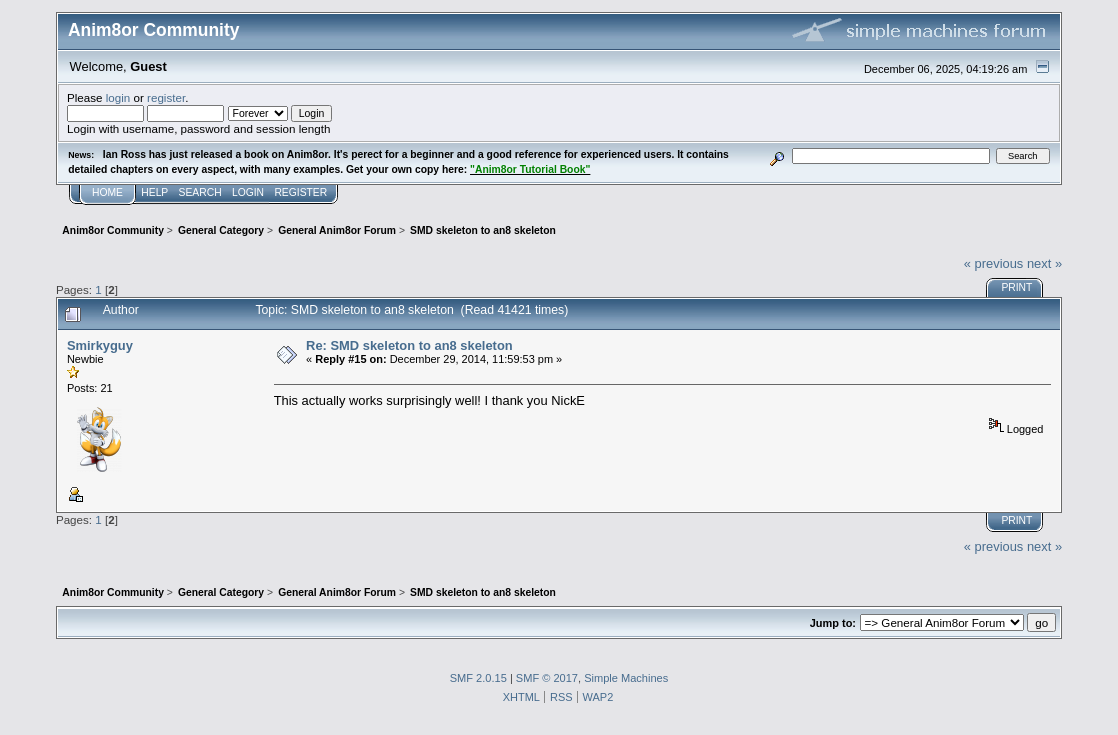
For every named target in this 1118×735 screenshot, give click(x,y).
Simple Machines (626, 678)
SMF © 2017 (547, 678)
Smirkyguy (100, 345)
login (118, 97)
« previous (994, 263)
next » (1044, 263)
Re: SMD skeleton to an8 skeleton (409, 345)
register (166, 97)
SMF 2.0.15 (478, 678)
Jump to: (833, 623)
